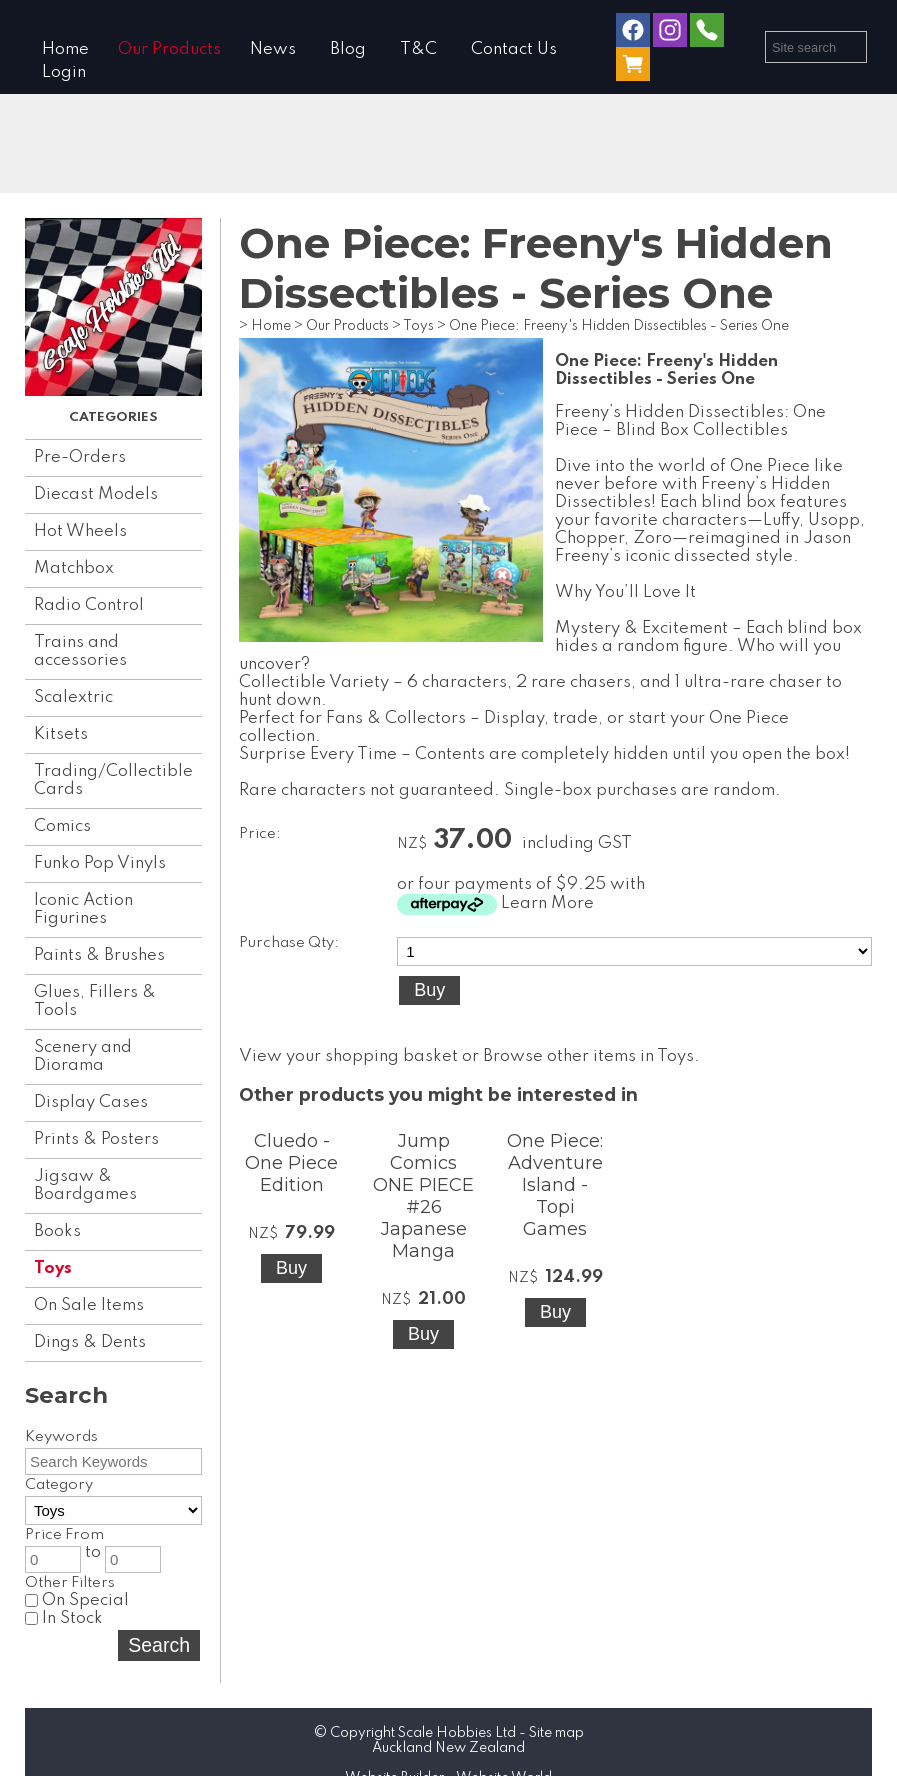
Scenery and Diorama (83, 1056)
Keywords (61, 1437)
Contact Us (514, 49)
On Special (77, 1600)
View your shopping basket (348, 1056)
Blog (348, 49)
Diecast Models (96, 494)
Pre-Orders (80, 457)
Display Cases (91, 1102)
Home (65, 49)
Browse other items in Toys (588, 1056)
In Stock (64, 1618)
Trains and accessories (80, 651)
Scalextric (73, 697)
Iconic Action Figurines (83, 909)
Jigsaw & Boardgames (85, 1185)
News (273, 49)
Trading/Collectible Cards (113, 780)
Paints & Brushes (99, 955)
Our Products (169, 49)
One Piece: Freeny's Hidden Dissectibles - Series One (619, 326)
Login (64, 72)
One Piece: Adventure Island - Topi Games (555, 1185)
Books (57, 1231)
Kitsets (61, 734)
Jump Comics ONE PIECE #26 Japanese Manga (423, 1196)
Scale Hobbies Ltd (457, 1733)
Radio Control (89, 605)
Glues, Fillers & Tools (95, 1001)
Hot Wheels (80, 531)
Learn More (547, 903)
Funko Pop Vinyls (100, 863)
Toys (53, 1268)
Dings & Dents (90, 1342)
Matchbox (74, 568)
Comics (62, 826)
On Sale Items (89, 1305)
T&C (418, 49)
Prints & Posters (96, 1139)
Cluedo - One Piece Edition (291, 1163)
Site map (556, 1733)
